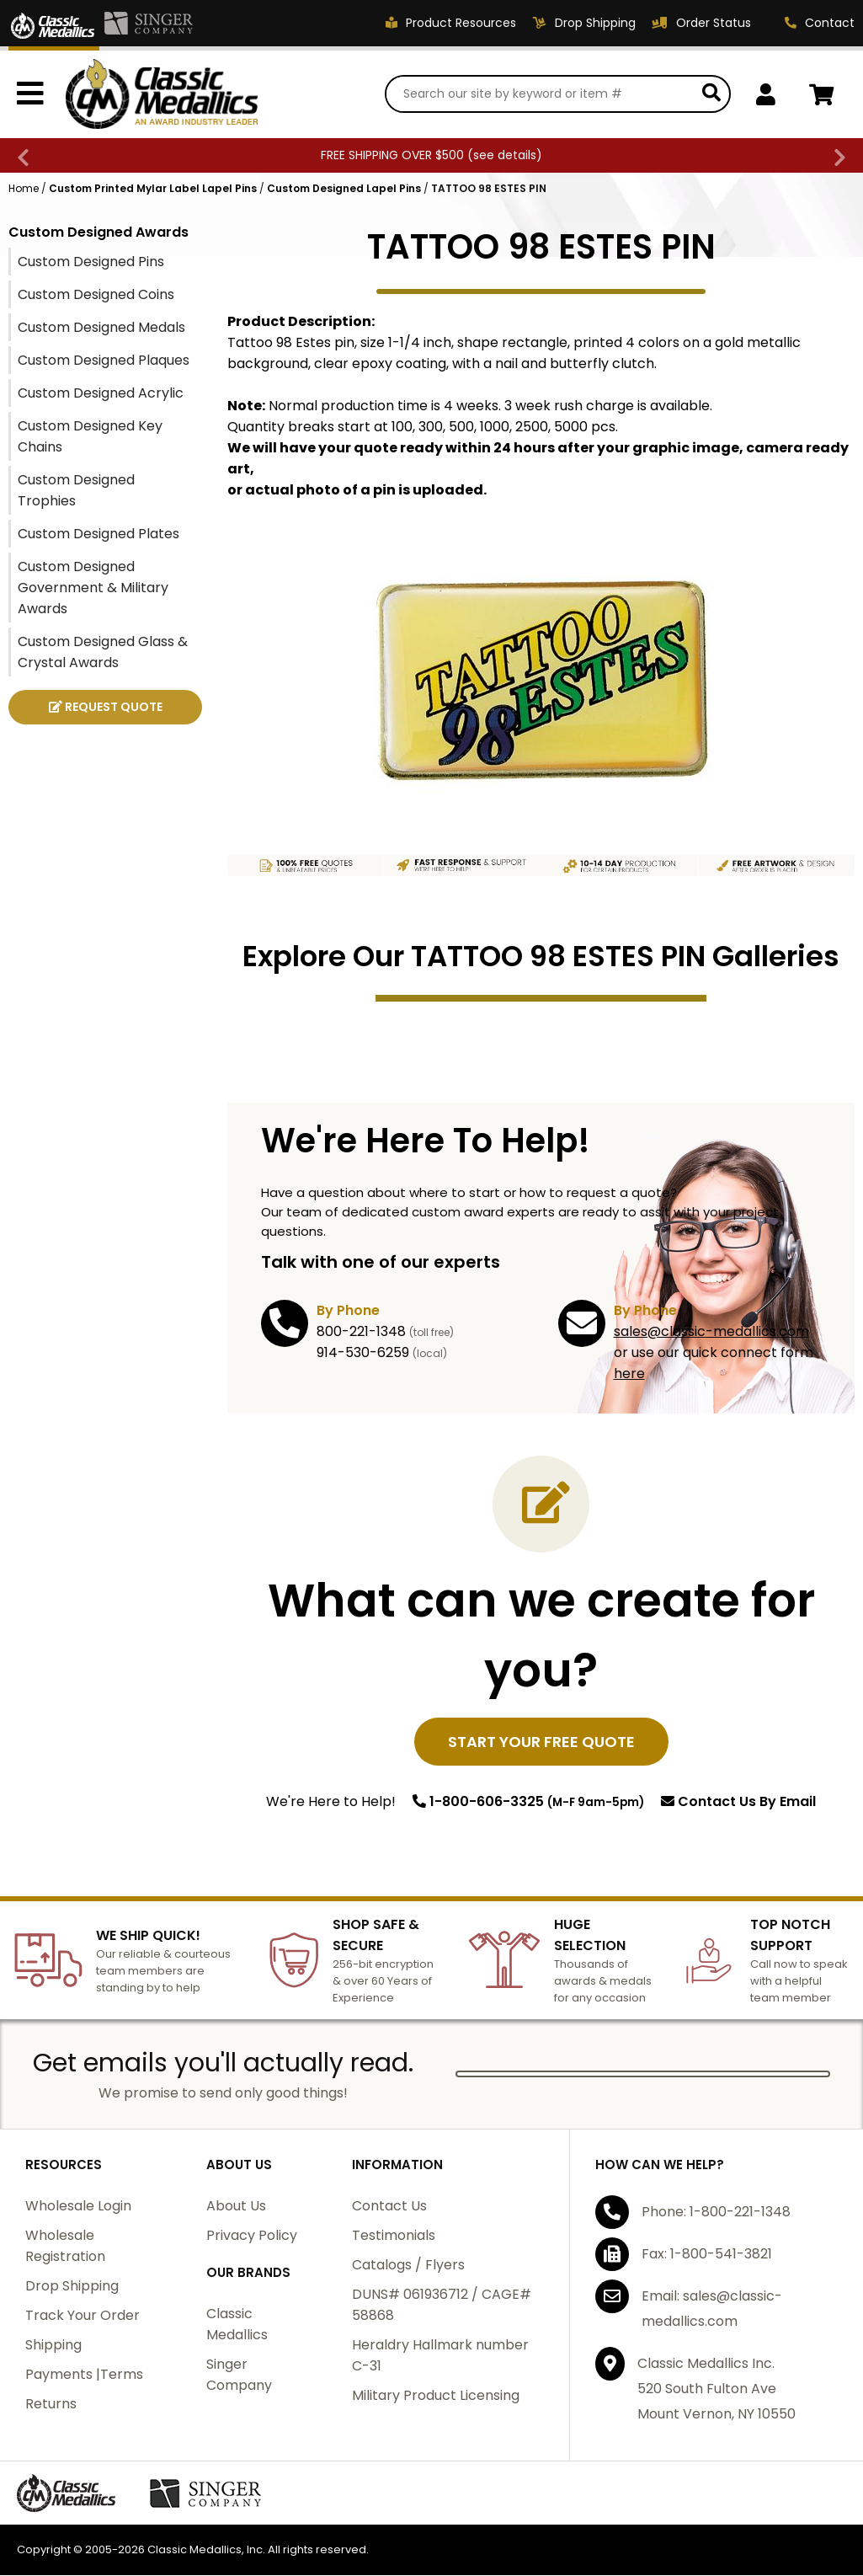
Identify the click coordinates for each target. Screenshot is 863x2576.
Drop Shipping (72, 2286)
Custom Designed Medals (101, 328)
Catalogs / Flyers (408, 2265)
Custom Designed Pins (91, 262)
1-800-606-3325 (528, 1802)
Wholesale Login (78, 2206)
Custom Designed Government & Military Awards (93, 588)
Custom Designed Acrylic (101, 394)
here (629, 1374)
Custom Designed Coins (96, 295)
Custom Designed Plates (98, 534)
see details (504, 155)
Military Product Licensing (435, 2396)
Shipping (53, 2345)
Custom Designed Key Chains (90, 437)
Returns (51, 2404)
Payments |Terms (84, 2375)
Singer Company (239, 2375)
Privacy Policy (251, 2236)
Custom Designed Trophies (76, 491)
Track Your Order (82, 2316)
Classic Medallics (237, 2325)
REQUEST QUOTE (105, 707)
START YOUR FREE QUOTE (541, 1742)
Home (23, 189)
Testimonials (393, 2236)
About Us (236, 2206)
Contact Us (738, 1802)
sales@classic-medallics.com (711, 1332)
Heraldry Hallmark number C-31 (440, 2356)
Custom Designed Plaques (103, 361)
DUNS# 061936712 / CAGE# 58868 (441, 2305)
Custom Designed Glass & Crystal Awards (103, 653)
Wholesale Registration (65, 2246)
